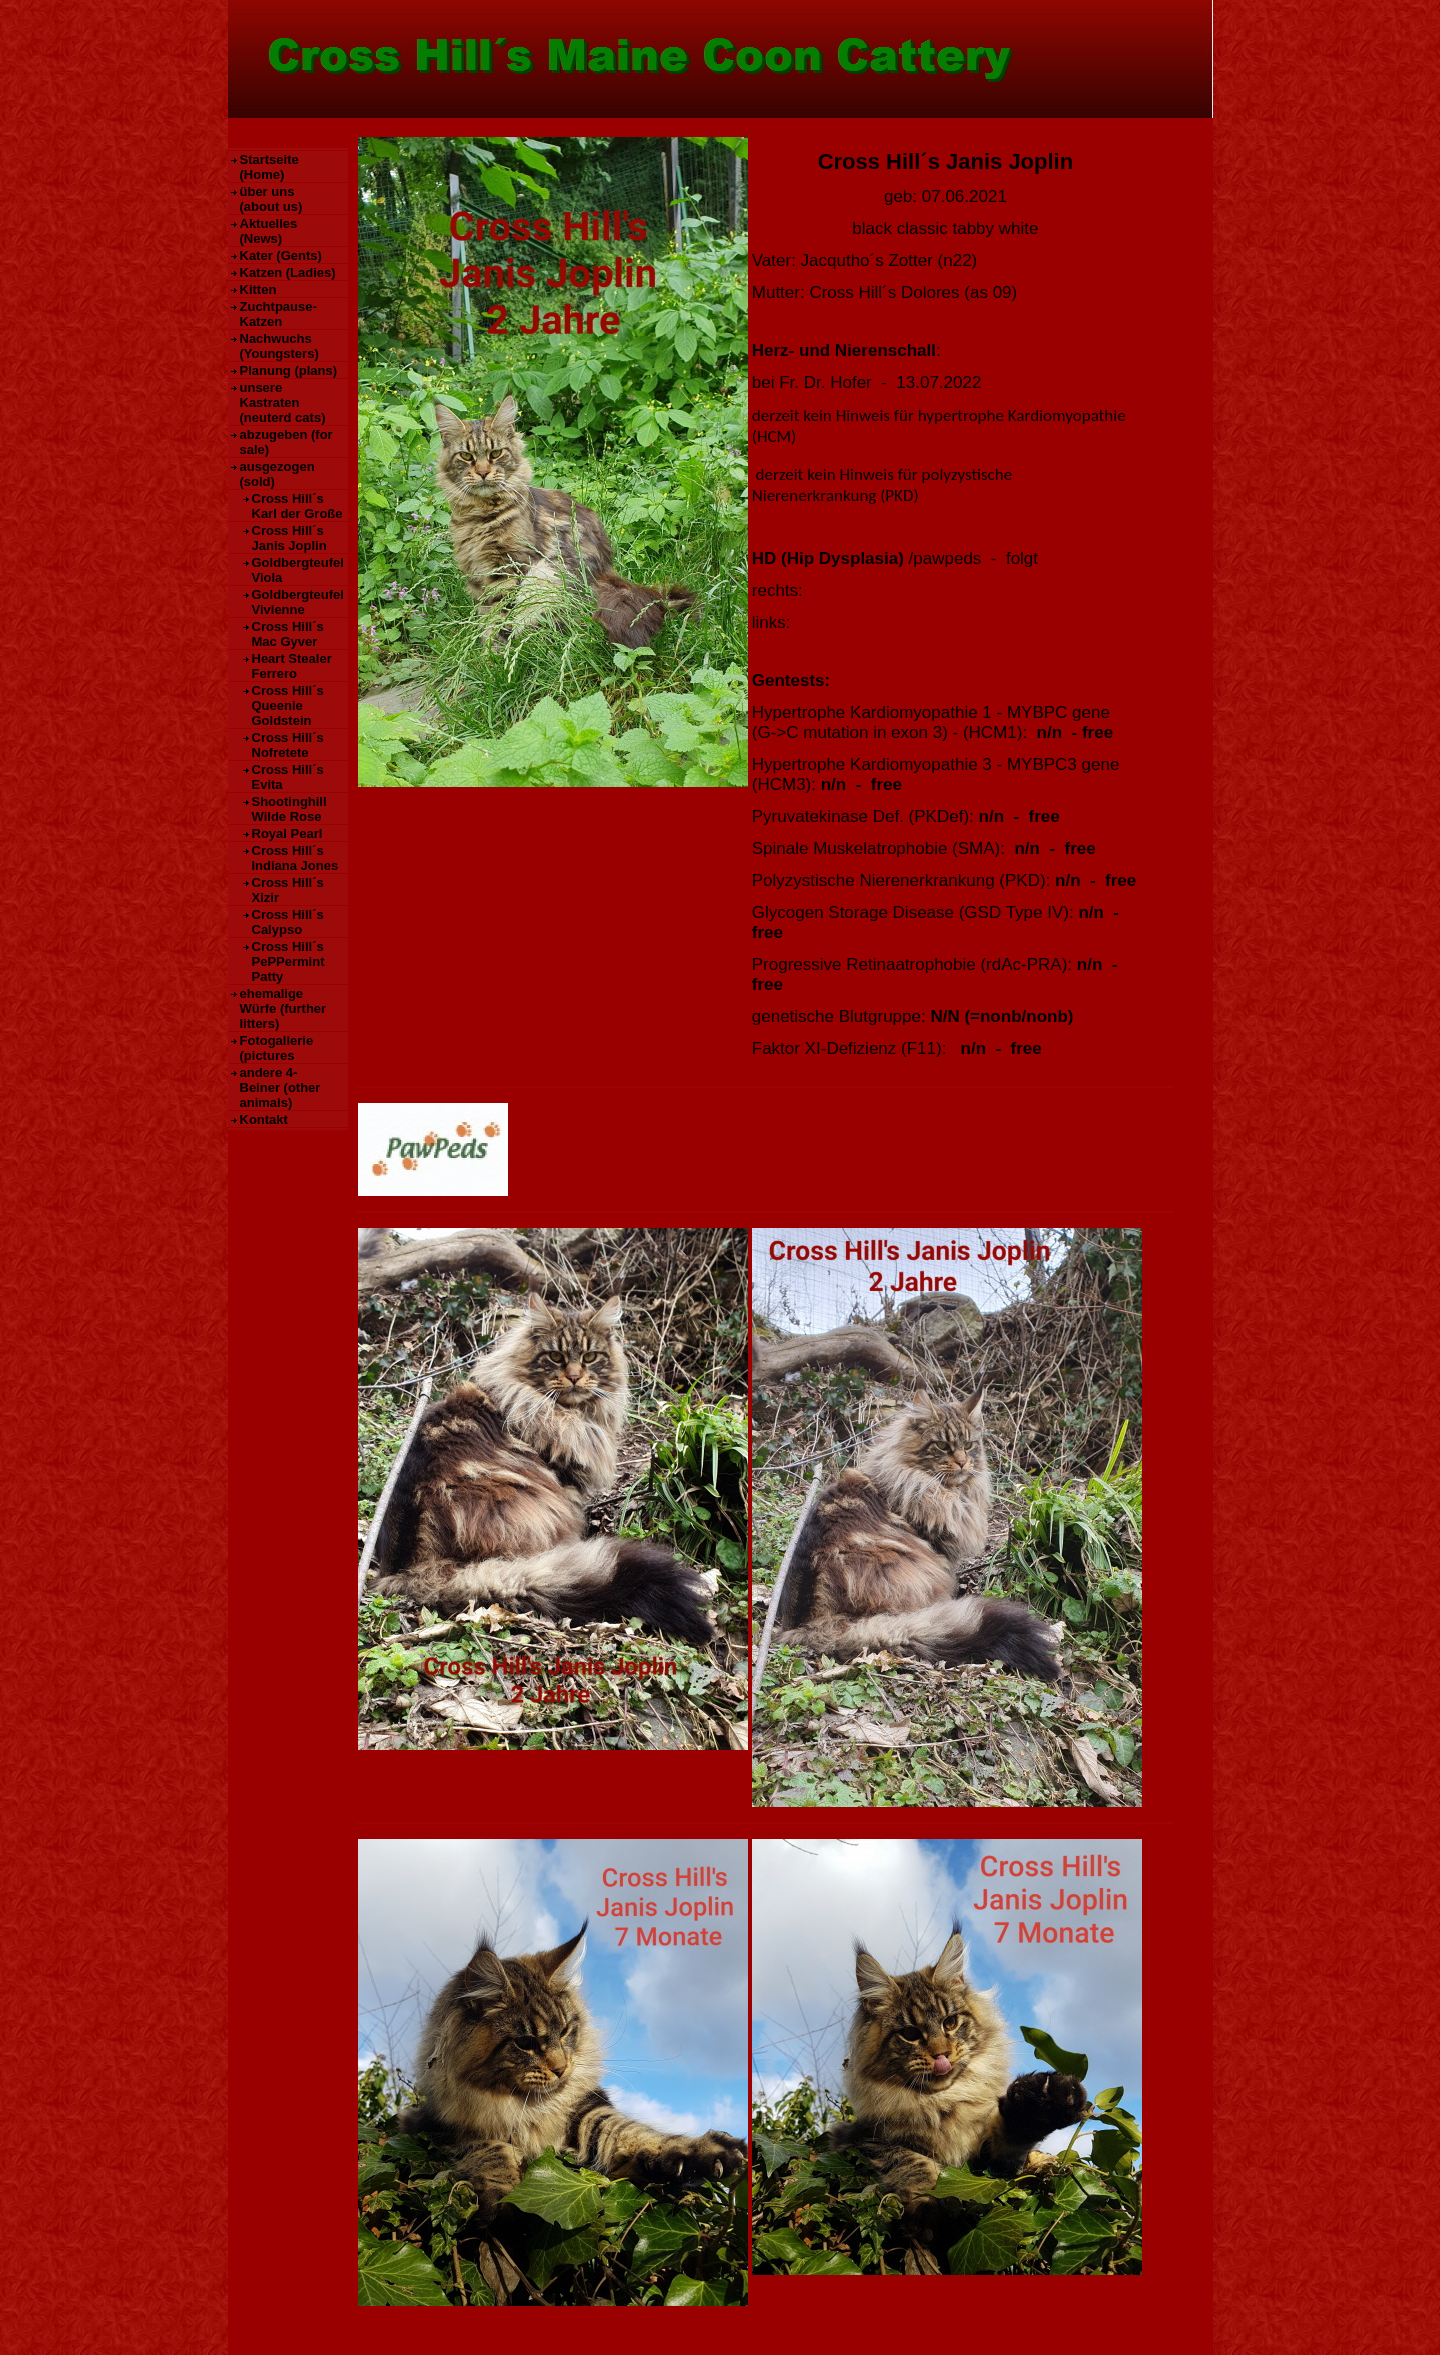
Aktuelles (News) (269, 231)
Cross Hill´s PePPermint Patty (288, 961)
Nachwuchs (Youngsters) (279, 346)
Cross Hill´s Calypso (288, 922)
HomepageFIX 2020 (983, 2329)
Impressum (372, 2329)
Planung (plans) (289, 370)
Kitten (258, 289)
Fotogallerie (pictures (277, 1048)
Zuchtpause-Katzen (278, 314)
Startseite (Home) (269, 167)
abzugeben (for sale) (286, 442)
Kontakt (264, 1119)
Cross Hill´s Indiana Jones (295, 858)
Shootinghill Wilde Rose (289, 809)
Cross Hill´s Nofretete (288, 745)
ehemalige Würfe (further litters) (283, 1008)
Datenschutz (445, 2329)
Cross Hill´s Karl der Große (297, 506)
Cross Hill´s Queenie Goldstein (288, 705)
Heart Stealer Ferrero (292, 666)
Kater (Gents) (281, 255)
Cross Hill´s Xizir (288, 890)
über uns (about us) (271, 199)
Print (1074, 2329)
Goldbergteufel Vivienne (298, 602)
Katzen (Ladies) (288, 272)
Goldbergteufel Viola (298, 570)
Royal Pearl (287, 833)
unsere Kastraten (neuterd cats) (283, 402)
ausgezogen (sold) (277, 474)
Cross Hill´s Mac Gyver (288, 634)
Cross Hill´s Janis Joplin (289, 538)
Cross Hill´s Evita (288, 777)
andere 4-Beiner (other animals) (280, 1087)
